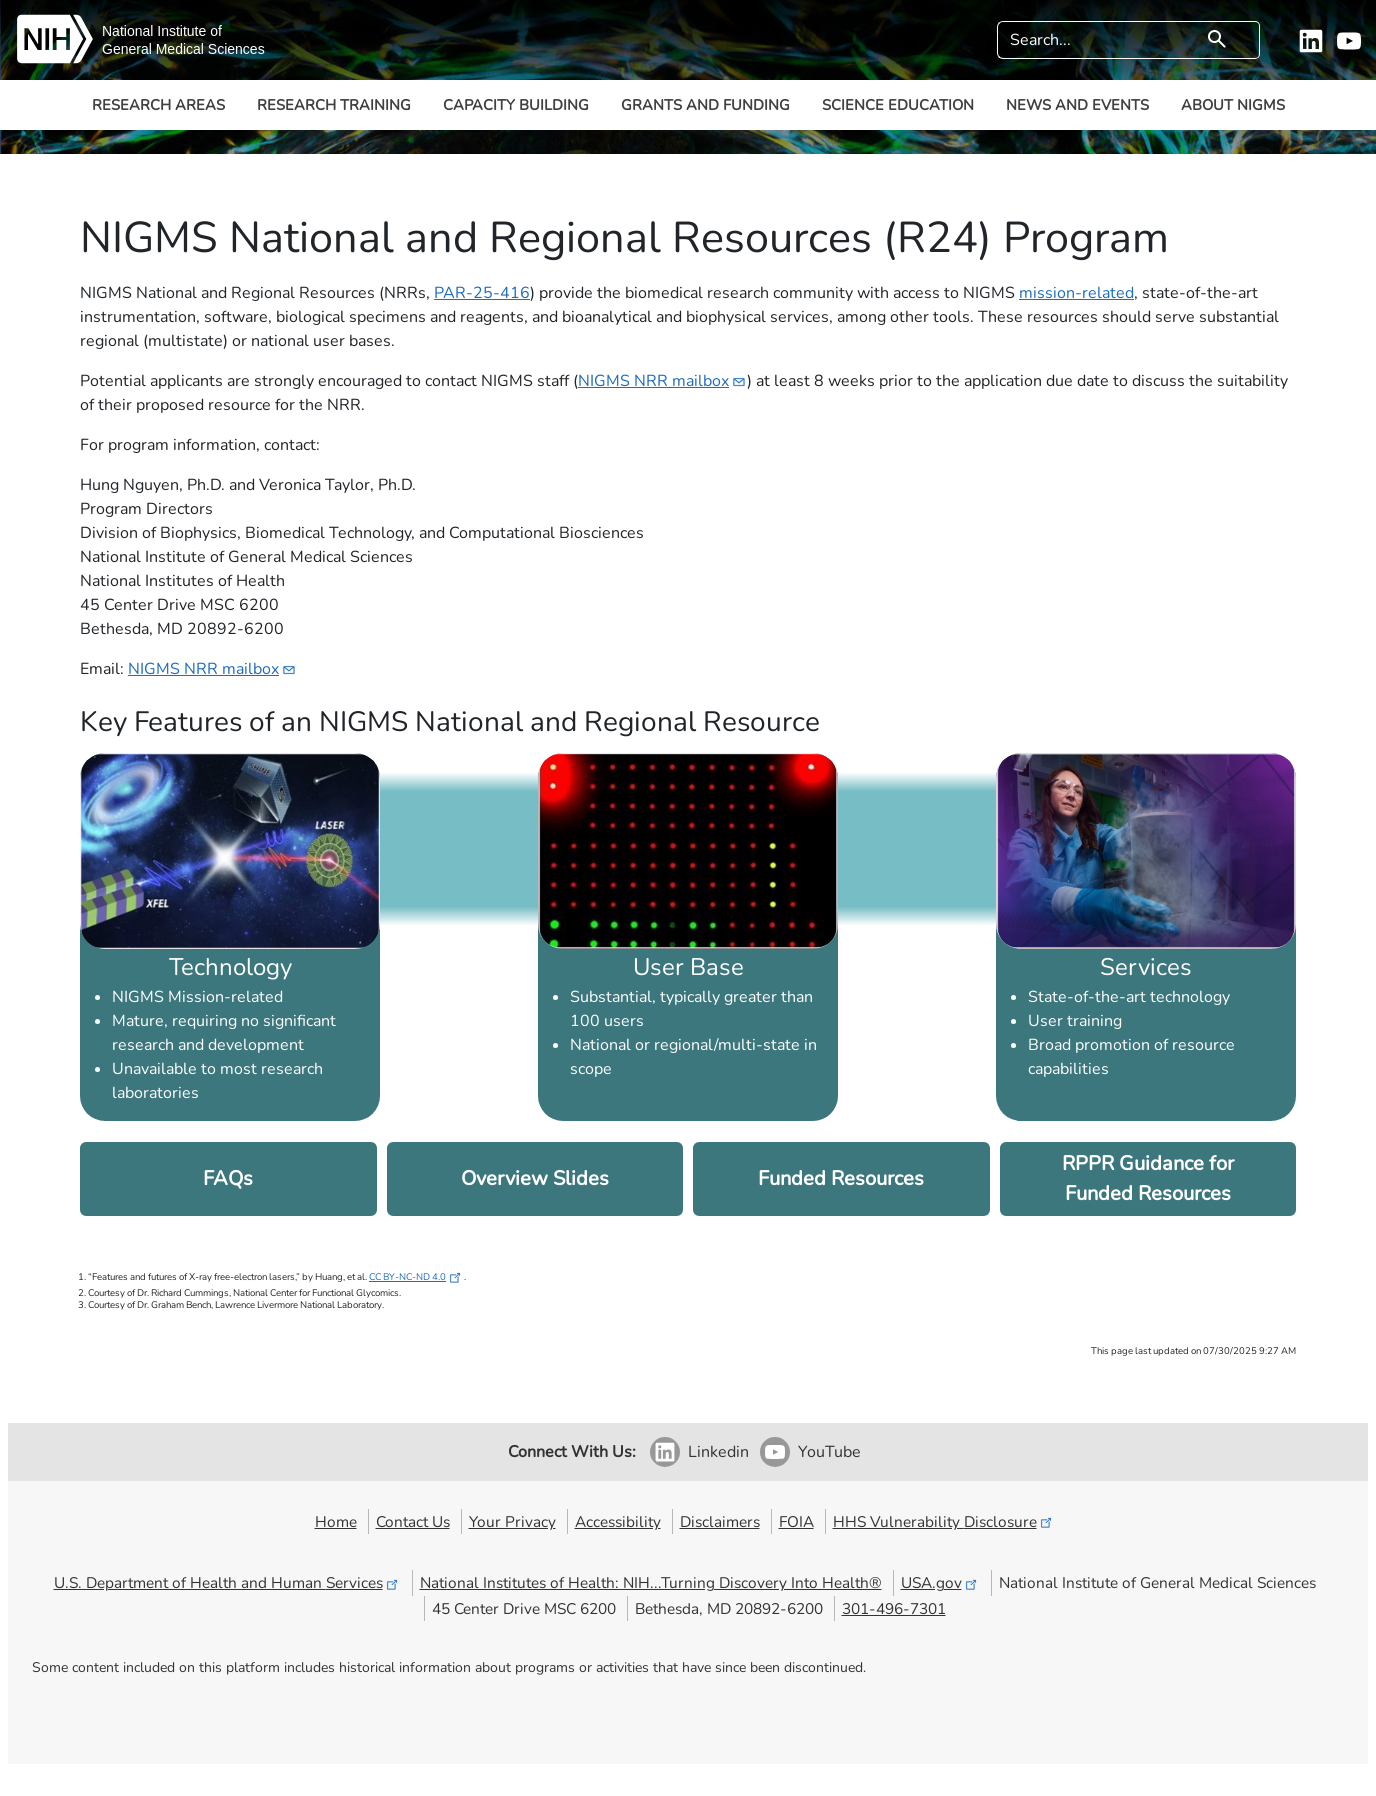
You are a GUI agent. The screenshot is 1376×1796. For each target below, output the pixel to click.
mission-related (1076, 293)
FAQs (228, 1178)
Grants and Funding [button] (705, 105)
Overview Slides (535, 1178)
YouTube (829, 1452)
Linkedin (718, 1452)
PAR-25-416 (482, 293)
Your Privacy (512, 1521)
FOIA (796, 1521)
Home (336, 1521)
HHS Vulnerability (944, 1521)
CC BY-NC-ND (416, 1276)
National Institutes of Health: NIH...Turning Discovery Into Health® (651, 1582)
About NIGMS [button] (1233, 105)
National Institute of (162, 31)
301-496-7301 (894, 1608)
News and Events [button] (1077, 105)
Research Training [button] (334, 105)
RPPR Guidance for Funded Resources (1148, 1178)
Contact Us (413, 1521)
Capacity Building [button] (516, 105)
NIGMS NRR (662, 381)
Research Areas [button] (158, 105)
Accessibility (618, 1521)
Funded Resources (841, 1178)
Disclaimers (720, 1521)
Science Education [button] (898, 105)
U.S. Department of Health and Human (227, 1582)
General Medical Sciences (183, 49)
